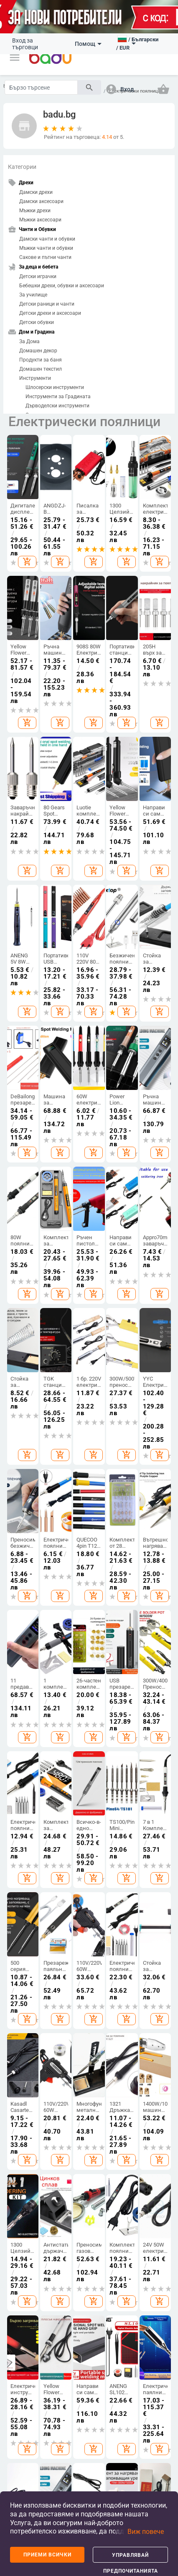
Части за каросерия (50, 1929)
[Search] (41, 87)
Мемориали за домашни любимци (138, 2001)
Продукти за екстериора (51, 1907)
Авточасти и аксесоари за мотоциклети (53, 2001)
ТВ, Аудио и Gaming (76, 1896)
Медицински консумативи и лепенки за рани (111, 2041)
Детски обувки (36, 322)
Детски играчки (37, 276)
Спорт (18, 1875)
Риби (130, 1895)
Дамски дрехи (36, 192)
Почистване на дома (138, 1694)
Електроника (85, 1875)
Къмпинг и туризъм (20, 1907)
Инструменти (35, 378)
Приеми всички (47, 2555)
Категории (22, 166)
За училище (33, 295)
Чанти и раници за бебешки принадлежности (87, 1803)
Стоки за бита (131, 1741)
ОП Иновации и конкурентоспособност (136, 2252)
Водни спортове (21, 1963)
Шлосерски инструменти (54, 387)
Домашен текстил (40, 369)
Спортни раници (77, 1825)
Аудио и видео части (74, 2019)
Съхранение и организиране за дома (140, 1716)
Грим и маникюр (106, 1991)
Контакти (21, 1793)
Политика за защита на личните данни (66, 2252)
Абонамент (89, 2175)
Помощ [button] (88, 43)
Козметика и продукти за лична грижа (108, 1913)
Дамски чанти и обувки (47, 239)
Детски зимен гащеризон (51, 1760)
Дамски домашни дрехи (49, 1785)
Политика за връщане (135, 2239)
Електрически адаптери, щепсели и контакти (83, 1989)
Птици (131, 1909)
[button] (14, 57)
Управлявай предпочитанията (130, 2557)
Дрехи (46, 1665)
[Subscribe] (89, 2156)
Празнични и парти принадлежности (144, 1797)
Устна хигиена (104, 1972)
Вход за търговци (25, 43)
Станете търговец (20, 1706)
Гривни (161, 1789)
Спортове (21, 1888)
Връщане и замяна (20, 1837)
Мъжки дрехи (35, 210)
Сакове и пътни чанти (45, 257)
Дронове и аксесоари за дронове (79, 1955)
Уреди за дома (131, 1822)
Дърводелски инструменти (57, 406)
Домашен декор (38, 351)
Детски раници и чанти (46, 304)
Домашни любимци (137, 1879)
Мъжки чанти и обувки (46, 248)
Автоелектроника (59, 2021)
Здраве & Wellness (105, 2013)
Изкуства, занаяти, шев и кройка (135, 1769)
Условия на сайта (58, 2239)
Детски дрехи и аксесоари (50, 313)
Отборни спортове (21, 1982)
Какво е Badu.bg (19, 1687)
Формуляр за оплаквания (24, 1812)
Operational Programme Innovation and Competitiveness (145, 2320)
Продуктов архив (23, 1776)
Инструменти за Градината (58, 396)
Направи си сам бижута (163, 1697)
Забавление (24, 1947)
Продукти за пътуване (49, 1976)
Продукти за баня (40, 360)
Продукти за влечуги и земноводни (138, 1945)
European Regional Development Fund (32, 2317)
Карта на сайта (17, 1754)
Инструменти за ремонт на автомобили (54, 1951)
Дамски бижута (162, 1753)
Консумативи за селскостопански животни (144, 1973)
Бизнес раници (75, 1781)
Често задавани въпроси (21, 1728)
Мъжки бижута (161, 1772)
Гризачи (133, 1923)
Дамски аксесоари (41, 201)
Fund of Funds (89, 2314)
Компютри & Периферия (80, 1924)
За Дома (29, 341)
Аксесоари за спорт (22, 1930)
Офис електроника (82, 2045)
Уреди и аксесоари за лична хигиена (107, 1946)
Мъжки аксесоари (40, 220)
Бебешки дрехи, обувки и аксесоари (61, 286)
